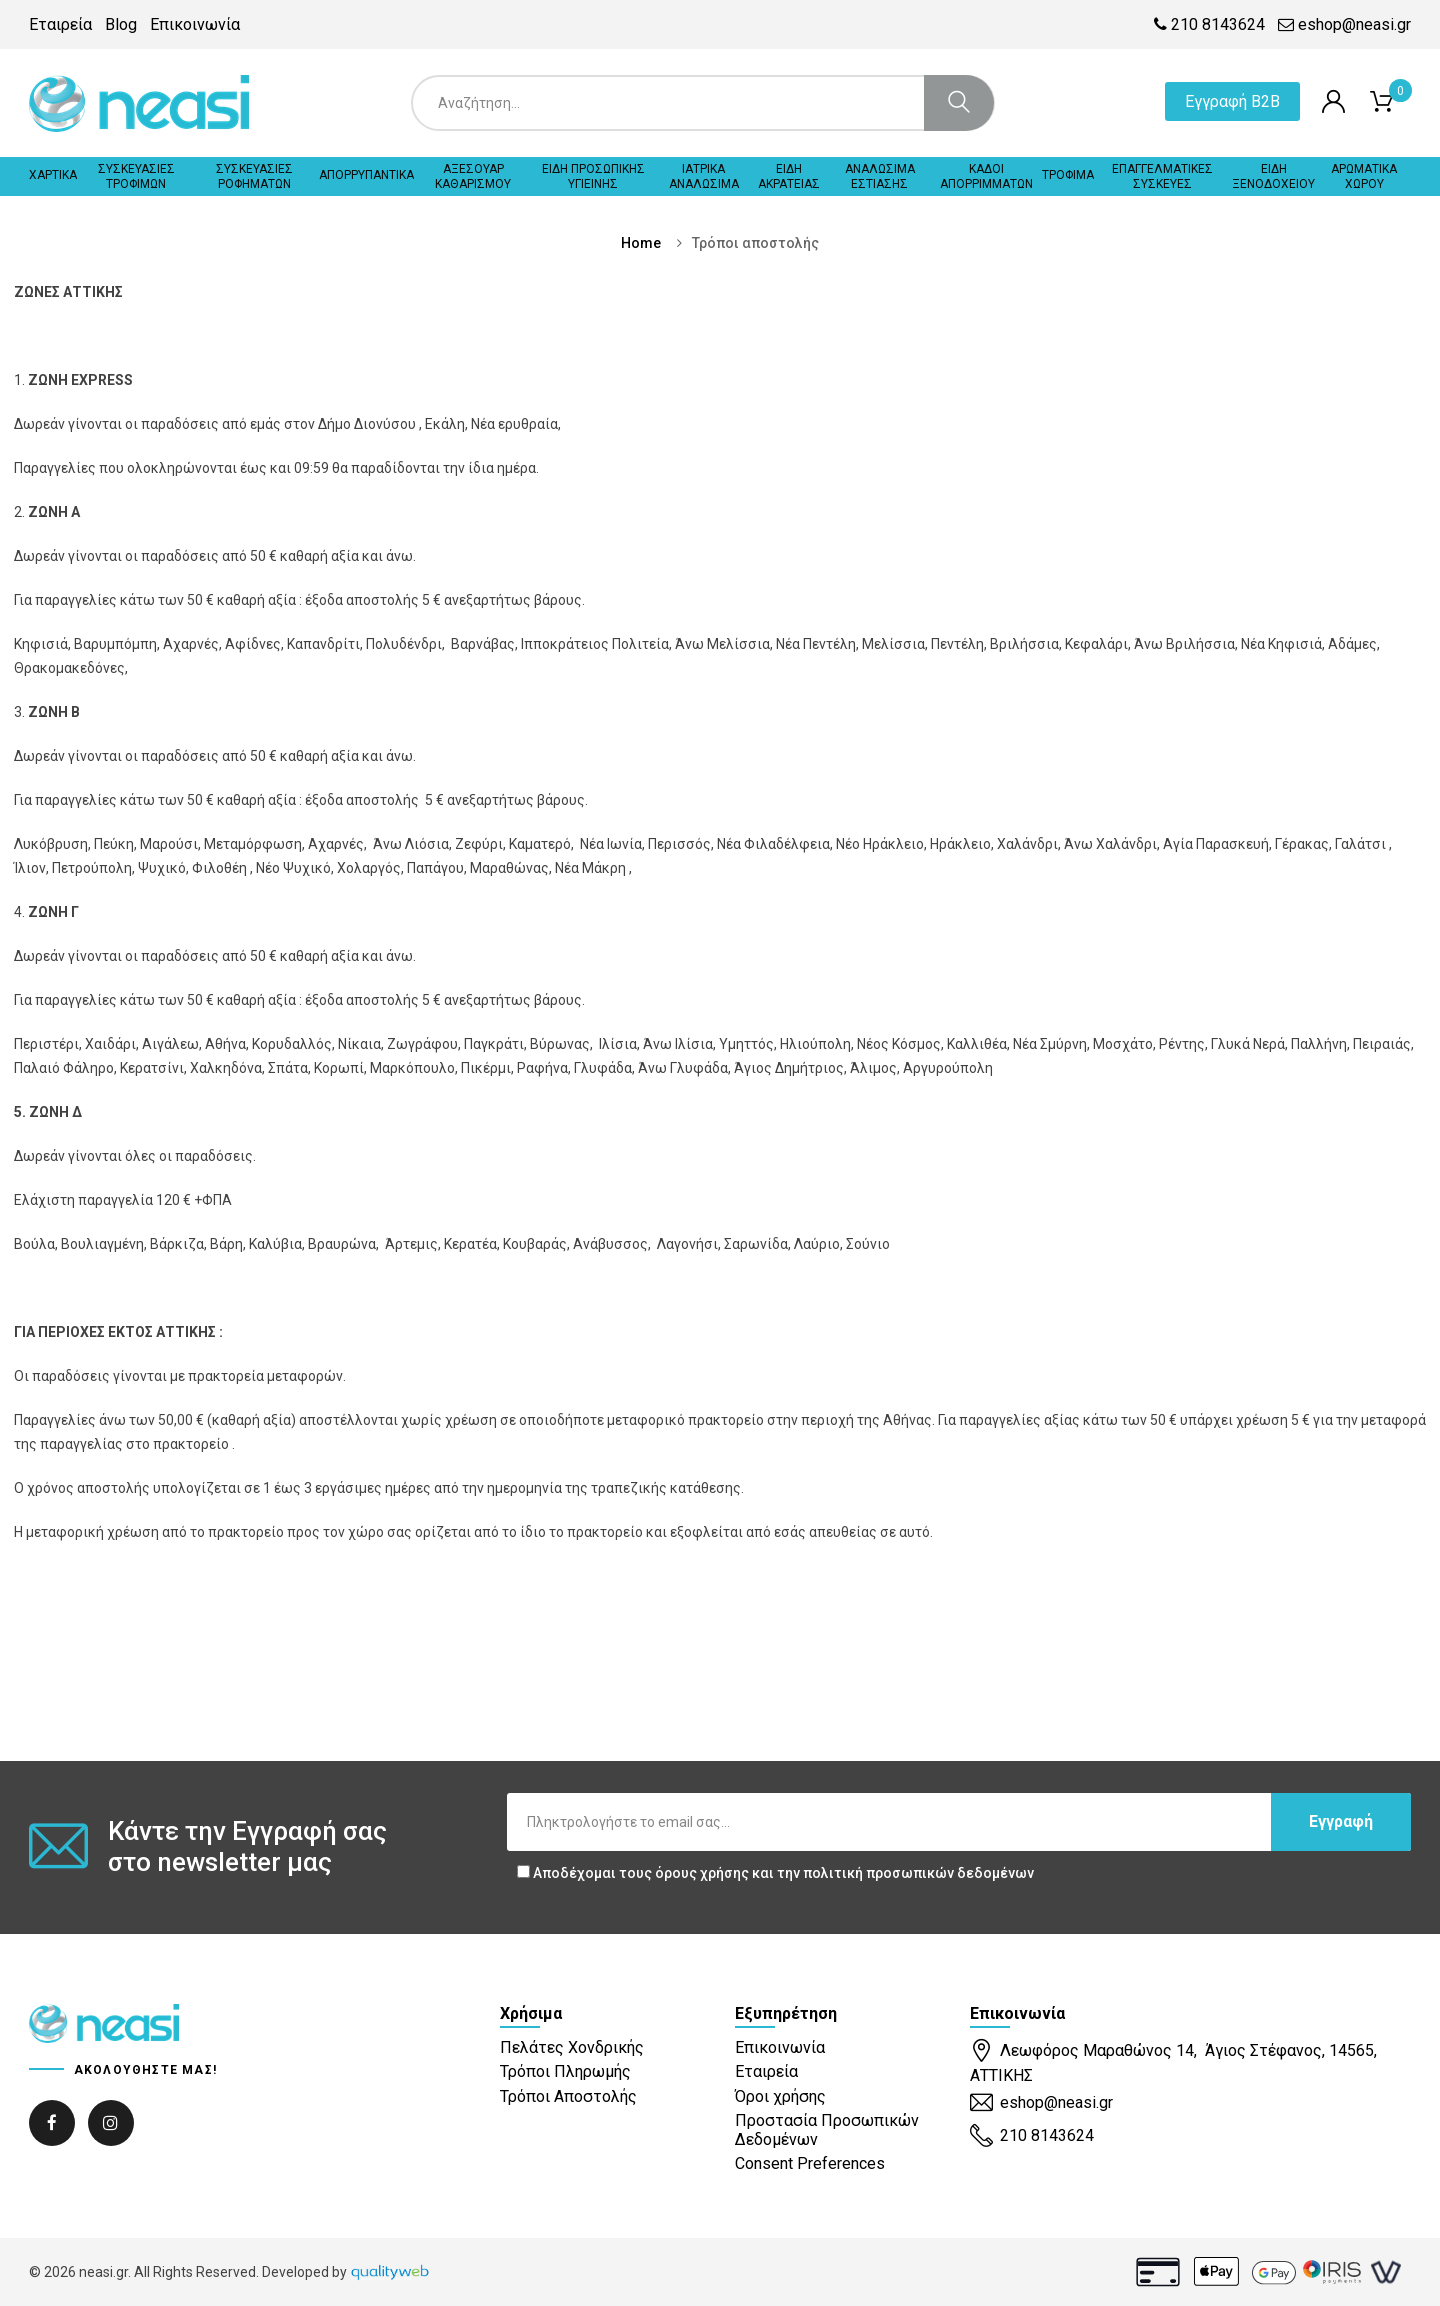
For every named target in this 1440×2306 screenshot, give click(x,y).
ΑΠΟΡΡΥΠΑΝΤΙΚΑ (366, 175)
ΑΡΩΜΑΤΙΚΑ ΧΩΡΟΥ (1364, 176)
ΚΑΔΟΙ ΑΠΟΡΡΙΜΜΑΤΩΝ (986, 176)
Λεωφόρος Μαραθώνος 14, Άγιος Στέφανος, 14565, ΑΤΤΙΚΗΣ (1173, 2061)
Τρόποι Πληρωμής (565, 2071)
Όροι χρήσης (780, 2096)
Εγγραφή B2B (1232, 101)
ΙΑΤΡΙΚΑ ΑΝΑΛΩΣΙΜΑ (704, 176)
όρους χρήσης (702, 1873)
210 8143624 (1209, 24)
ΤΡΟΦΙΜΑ (1068, 175)
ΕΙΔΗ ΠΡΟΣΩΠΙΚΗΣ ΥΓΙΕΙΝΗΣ (593, 176)
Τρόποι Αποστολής (568, 2096)
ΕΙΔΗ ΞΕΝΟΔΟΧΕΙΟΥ (1273, 176)
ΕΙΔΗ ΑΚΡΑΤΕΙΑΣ (789, 176)
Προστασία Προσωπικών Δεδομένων (827, 2130)
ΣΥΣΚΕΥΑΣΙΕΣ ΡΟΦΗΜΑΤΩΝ (254, 176)
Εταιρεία (60, 24)
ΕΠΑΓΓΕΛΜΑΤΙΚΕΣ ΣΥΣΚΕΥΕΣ (1162, 176)
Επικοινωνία (195, 24)
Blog (121, 24)
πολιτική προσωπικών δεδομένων (918, 1873)
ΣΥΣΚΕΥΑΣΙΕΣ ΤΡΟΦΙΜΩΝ (136, 176)
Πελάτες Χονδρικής (572, 2047)
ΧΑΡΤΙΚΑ (53, 175)
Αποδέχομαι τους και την (775, 1873)
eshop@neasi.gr (1344, 24)
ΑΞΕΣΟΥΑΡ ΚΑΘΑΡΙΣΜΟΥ (473, 176)
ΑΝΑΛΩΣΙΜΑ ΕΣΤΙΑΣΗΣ (880, 176)
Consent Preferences (810, 2163)
